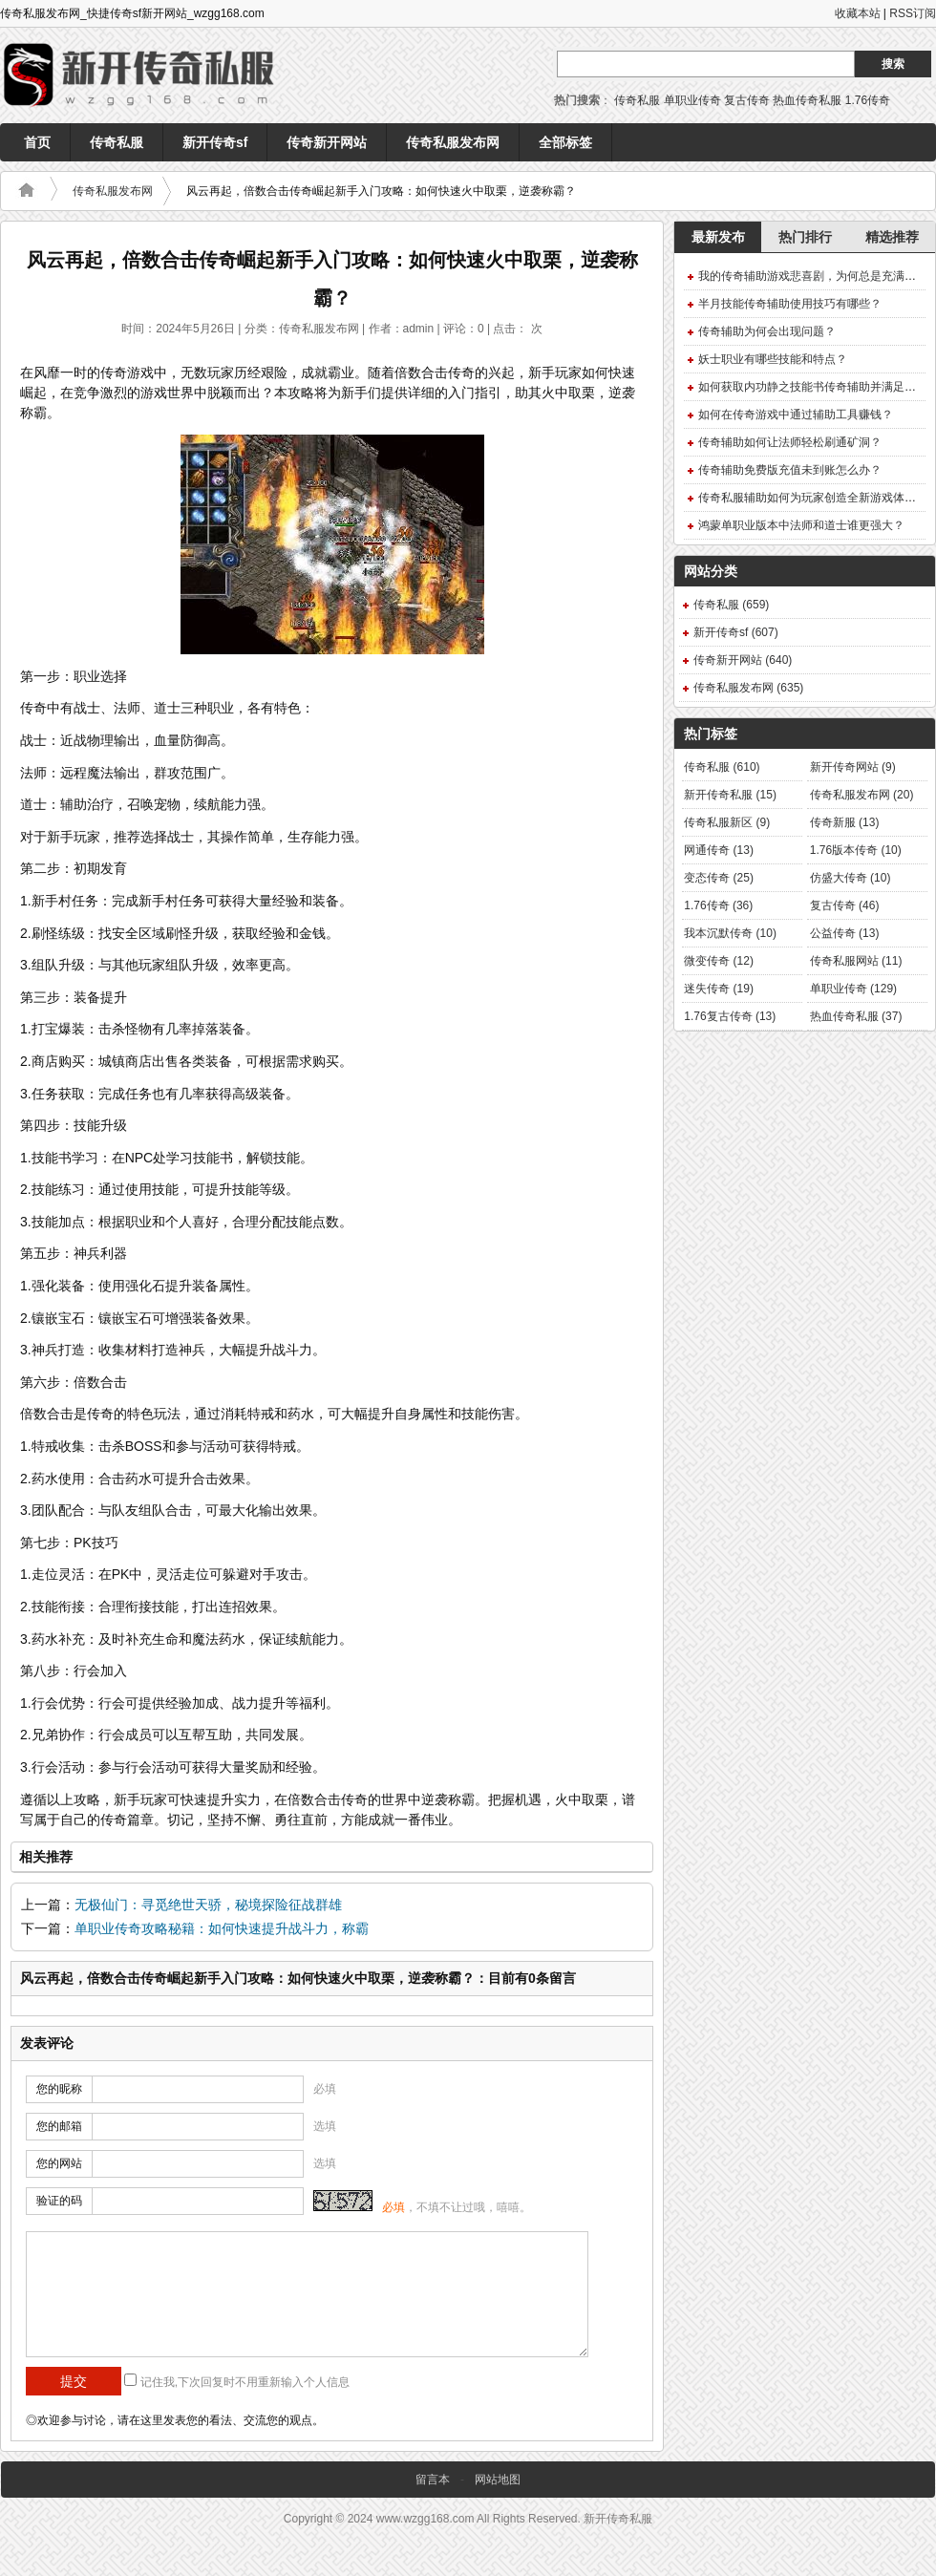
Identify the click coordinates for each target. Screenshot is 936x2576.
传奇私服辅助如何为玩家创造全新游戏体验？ (812, 497)
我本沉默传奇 (730, 933)
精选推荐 (892, 237)
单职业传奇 (692, 100)
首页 (37, 142)
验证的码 (59, 2200)
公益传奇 (845, 933)
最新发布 (718, 237)
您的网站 (59, 2163)
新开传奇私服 (730, 794)
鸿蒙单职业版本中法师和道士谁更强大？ (801, 525)
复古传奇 (747, 100)
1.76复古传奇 (730, 1016)
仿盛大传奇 (850, 877)
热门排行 (805, 237)
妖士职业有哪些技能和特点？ (772, 359)
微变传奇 (719, 961)
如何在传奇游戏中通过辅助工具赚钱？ (795, 414)
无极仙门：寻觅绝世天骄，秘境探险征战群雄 (208, 1905)
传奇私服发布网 (453, 142)
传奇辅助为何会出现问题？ (767, 331)
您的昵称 (59, 2089)
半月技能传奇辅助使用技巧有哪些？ (790, 303)
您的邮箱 (59, 2126)
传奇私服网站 (856, 961)
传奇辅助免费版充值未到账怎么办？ (790, 470)
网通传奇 (719, 850)
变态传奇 (719, 877)
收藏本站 (858, 13)
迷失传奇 (719, 988)
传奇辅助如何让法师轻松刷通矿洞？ (790, 442)
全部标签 (565, 142)
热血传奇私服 (807, 100)
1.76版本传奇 (856, 850)
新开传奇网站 (853, 767)
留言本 (432, 2479)
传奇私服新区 (727, 822)
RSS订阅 (912, 13)
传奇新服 (845, 822)
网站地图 (498, 2479)
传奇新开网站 (327, 142)
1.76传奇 (867, 100)
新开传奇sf (214, 142)
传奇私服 (637, 100)
